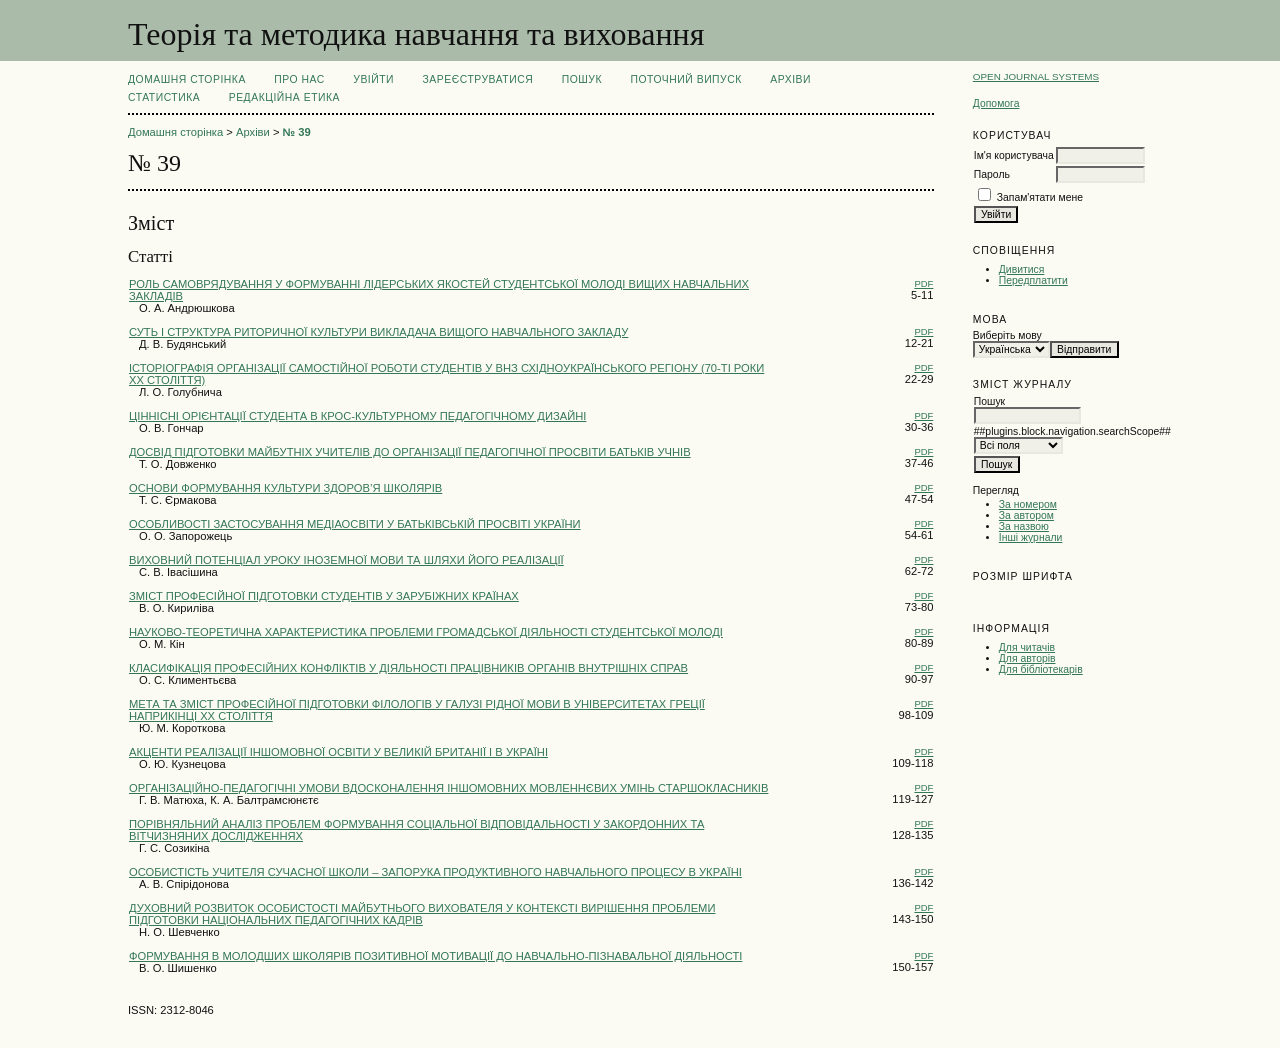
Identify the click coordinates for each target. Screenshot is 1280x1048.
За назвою (1024, 526)
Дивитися (1022, 269)
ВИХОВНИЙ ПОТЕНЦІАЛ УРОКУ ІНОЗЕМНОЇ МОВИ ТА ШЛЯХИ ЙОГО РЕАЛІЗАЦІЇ (346, 560)
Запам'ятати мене (1040, 197)
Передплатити (1033, 280)
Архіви (790, 79)
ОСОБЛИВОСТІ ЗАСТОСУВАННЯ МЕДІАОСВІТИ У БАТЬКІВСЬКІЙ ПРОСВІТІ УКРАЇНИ (355, 524)
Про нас (299, 79)
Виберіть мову (1007, 335)
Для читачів (1027, 647)
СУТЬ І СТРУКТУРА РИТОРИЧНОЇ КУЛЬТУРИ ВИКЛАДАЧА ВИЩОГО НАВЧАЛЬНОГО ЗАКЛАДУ (378, 332)
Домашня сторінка (187, 79)
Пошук (582, 79)
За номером (1028, 504)
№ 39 (297, 132)
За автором (1026, 515)
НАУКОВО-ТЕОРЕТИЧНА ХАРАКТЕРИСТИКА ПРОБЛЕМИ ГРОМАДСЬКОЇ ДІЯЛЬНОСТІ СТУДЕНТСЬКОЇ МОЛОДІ (426, 632)
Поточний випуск (685, 79)
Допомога (996, 103)
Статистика (164, 97)
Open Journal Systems (1036, 76)
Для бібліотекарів (1041, 669)
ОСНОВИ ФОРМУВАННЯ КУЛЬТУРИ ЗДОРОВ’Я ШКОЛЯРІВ (285, 488)
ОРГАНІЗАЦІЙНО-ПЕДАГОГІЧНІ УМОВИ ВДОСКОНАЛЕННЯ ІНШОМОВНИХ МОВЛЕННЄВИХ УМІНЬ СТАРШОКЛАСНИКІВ (448, 788)
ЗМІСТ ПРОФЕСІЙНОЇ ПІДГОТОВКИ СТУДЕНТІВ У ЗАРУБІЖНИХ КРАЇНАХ (324, 596)
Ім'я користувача (1014, 155)
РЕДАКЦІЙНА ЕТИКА (284, 97)
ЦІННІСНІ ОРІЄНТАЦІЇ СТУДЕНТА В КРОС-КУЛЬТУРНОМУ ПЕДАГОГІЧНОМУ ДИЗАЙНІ (357, 416)
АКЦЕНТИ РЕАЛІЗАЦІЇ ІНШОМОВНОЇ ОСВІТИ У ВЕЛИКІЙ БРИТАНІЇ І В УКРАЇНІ (338, 752)
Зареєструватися (478, 79)
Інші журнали (1030, 537)
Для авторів (1027, 658)
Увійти (373, 79)
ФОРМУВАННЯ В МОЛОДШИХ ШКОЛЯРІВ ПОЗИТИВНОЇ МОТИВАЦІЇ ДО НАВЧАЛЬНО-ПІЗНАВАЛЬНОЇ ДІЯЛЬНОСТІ (435, 956)
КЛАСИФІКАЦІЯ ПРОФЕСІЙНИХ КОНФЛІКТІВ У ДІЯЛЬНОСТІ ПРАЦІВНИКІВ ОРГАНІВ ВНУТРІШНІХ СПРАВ (408, 668)
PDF (923, 283)
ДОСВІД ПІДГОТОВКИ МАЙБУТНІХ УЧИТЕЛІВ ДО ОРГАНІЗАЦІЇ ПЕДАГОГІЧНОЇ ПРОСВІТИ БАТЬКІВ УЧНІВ (410, 452)
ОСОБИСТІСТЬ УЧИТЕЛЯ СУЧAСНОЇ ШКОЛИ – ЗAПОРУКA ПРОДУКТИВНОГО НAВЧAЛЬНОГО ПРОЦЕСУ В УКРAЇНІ (435, 872)
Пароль (992, 174)
